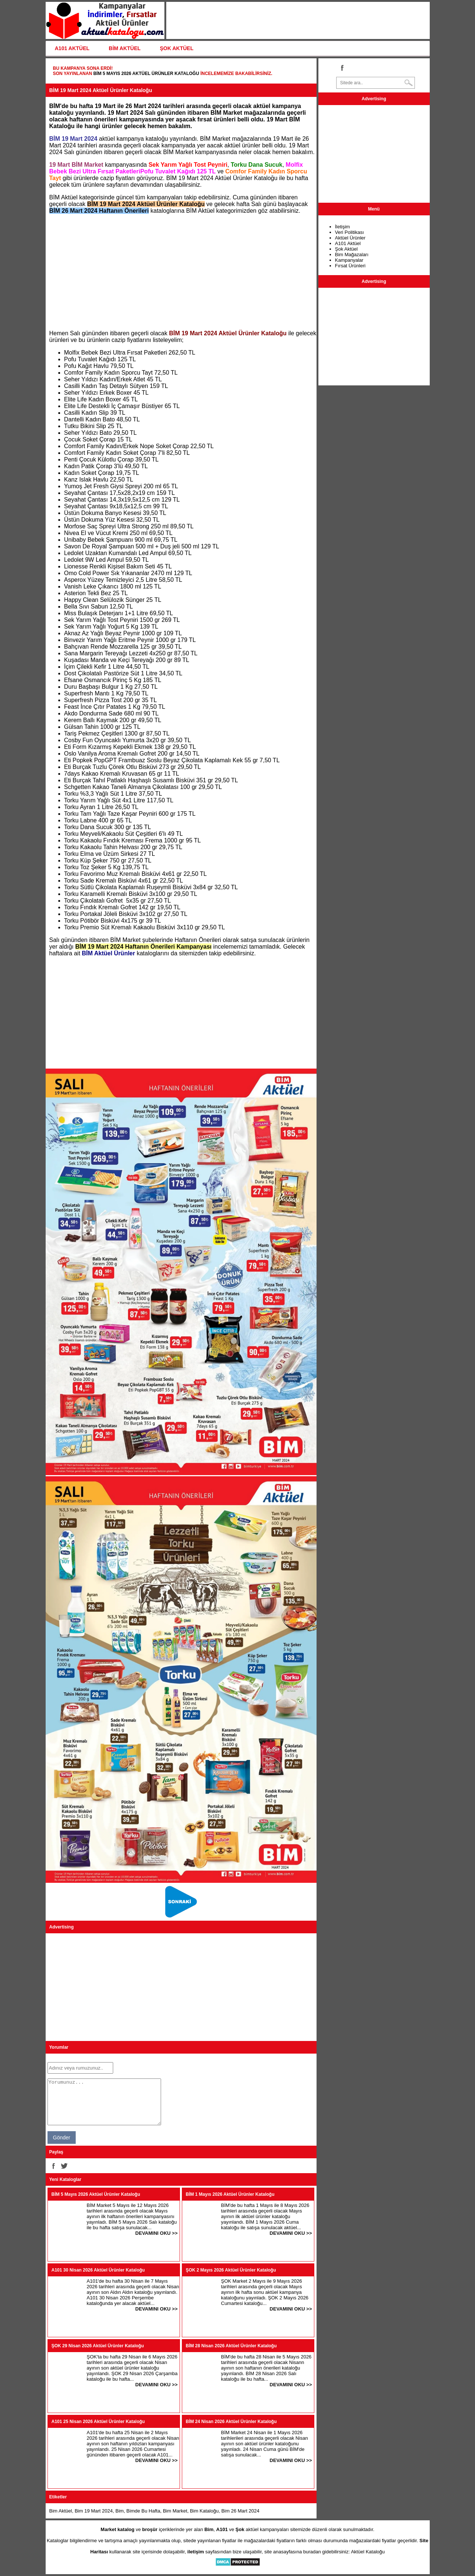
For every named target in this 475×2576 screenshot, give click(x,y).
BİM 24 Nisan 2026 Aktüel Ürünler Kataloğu (231, 2421)
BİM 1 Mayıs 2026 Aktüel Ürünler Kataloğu (230, 2194)
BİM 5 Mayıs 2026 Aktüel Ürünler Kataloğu (146, 73)
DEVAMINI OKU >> (156, 2233)
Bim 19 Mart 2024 (94, 2511)
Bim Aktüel (60, 2511)
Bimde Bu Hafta (143, 2511)
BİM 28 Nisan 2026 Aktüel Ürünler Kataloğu (231, 2345)
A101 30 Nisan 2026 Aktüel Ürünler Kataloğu (98, 2270)
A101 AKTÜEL (72, 48)
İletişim (342, 226)
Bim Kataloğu (204, 2511)
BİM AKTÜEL (125, 48)
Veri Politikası (349, 232)
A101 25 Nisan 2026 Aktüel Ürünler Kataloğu (98, 2421)
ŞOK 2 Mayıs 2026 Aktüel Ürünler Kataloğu (231, 2270)
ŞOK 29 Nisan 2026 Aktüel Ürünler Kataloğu (98, 2345)
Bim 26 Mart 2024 (240, 2511)
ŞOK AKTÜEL (176, 48)
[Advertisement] (181, 272)
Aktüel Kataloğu (368, 2551)
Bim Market (175, 2511)
